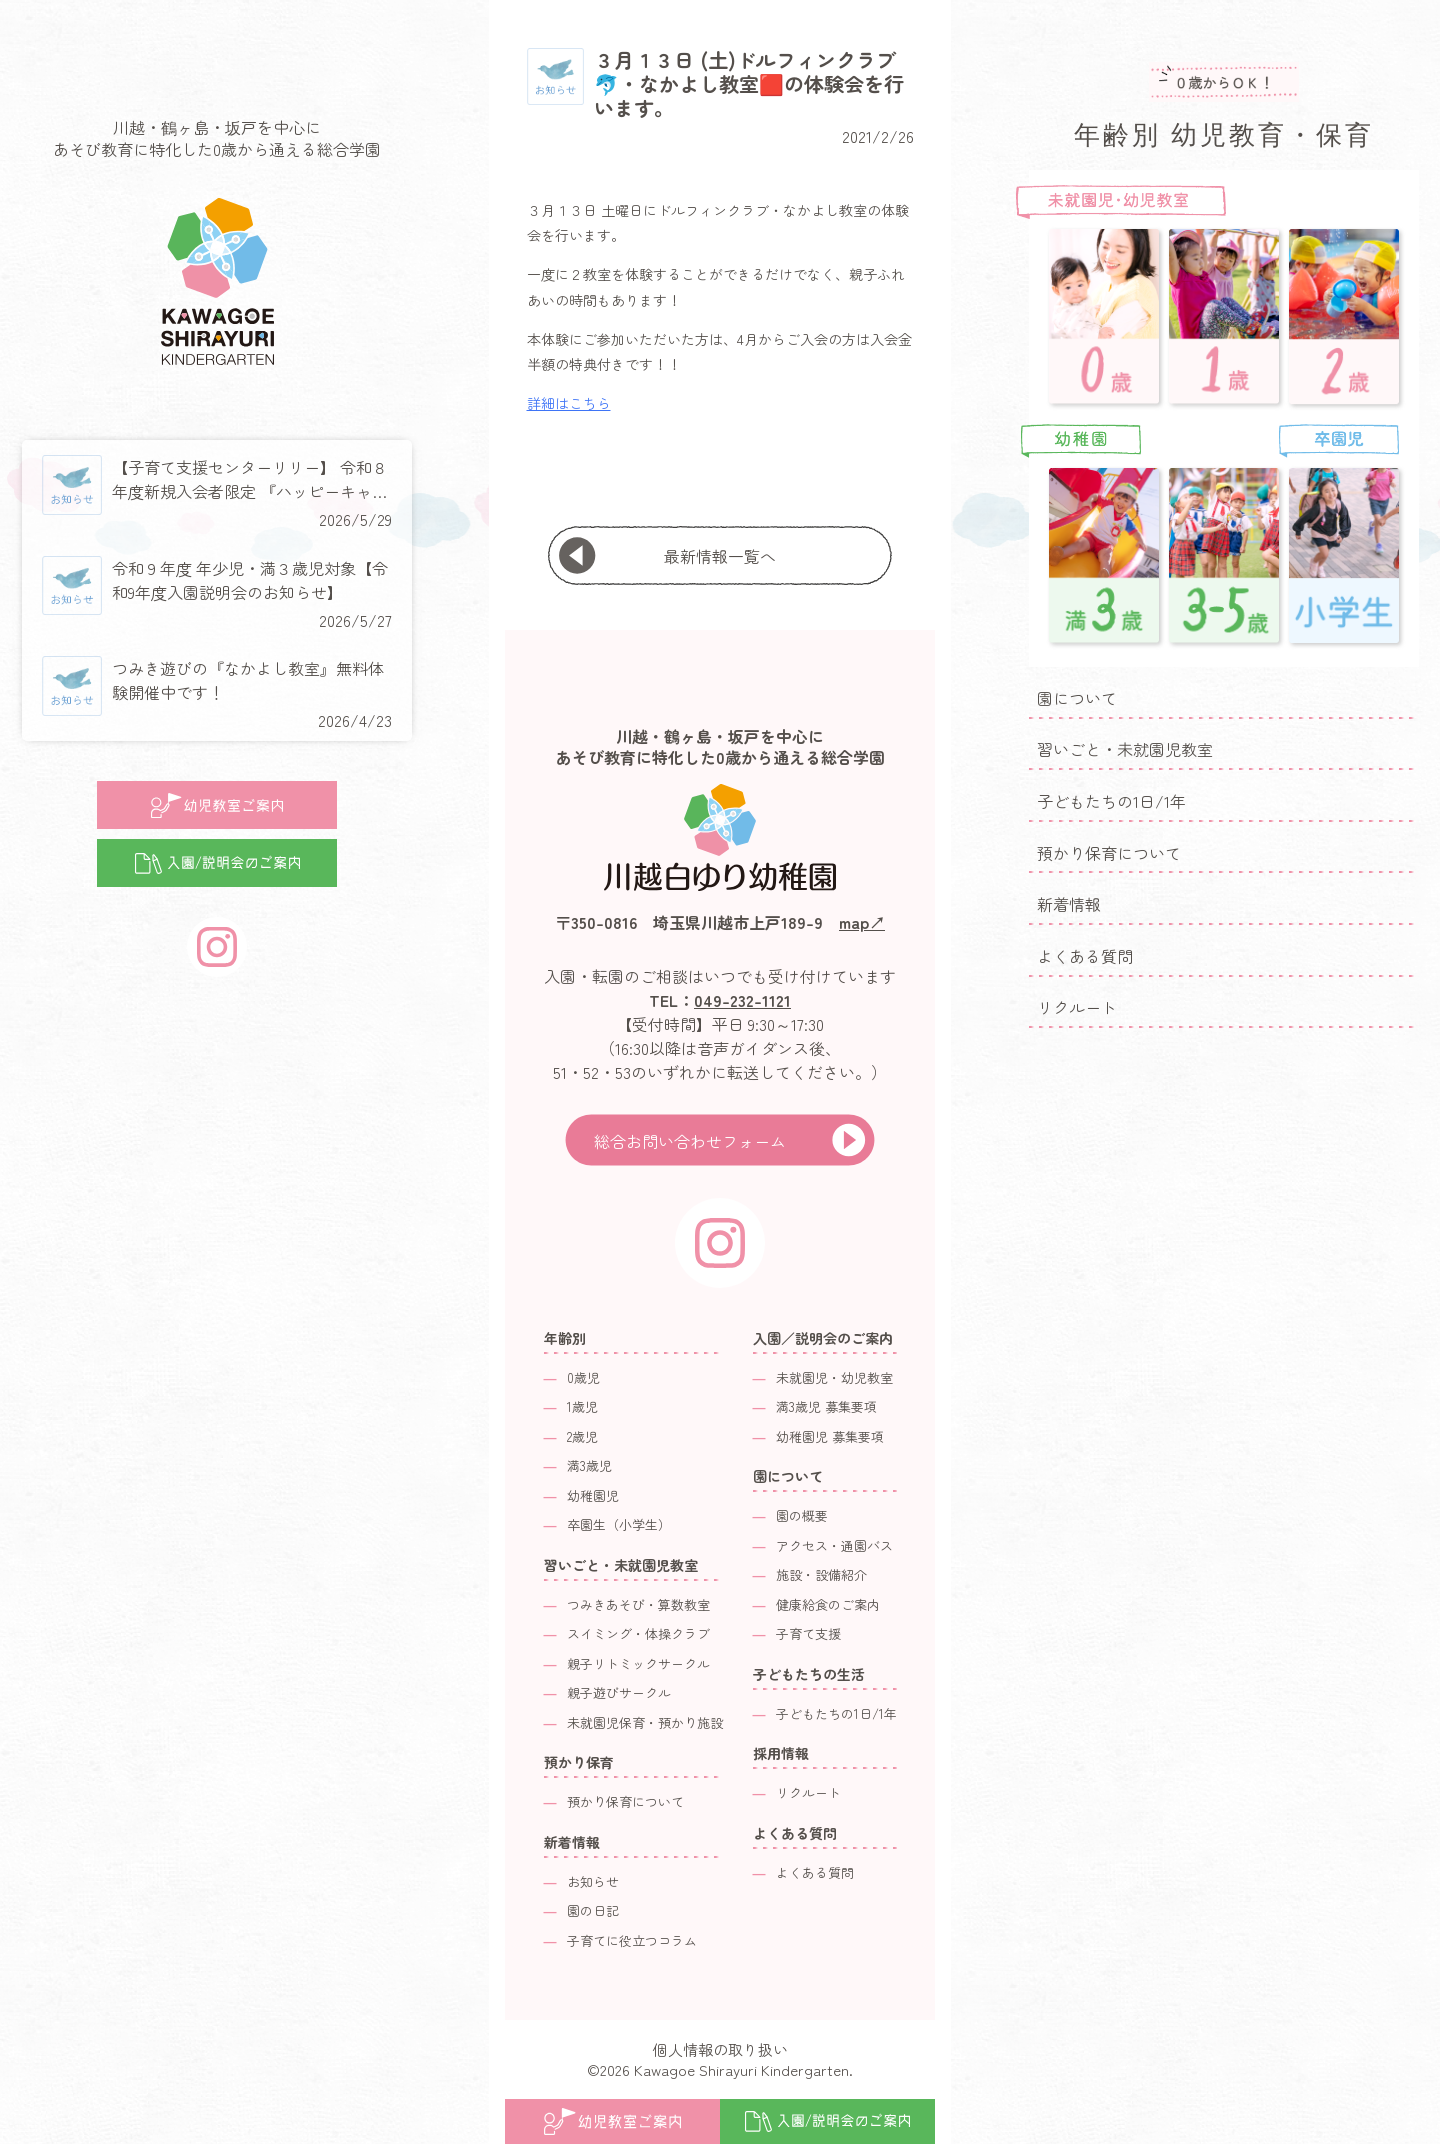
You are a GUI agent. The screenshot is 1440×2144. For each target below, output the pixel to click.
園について (1077, 698)
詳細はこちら (569, 403)
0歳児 (583, 1377)
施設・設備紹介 (821, 1574)
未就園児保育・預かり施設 (645, 1722)
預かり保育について (1109, 853)
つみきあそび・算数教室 (638, 1604)
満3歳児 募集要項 (826, 1406)
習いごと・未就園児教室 (1125, 749)
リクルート (1077, 1007)
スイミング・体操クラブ (638, 1633)
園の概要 (802, 1515)
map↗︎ (862, 922)
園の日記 (593, 1910)
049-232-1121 (742, 1000)
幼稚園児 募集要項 (830, 1436)
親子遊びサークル (619, 1692)
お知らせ (593, 1881)
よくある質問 (1085, 956)
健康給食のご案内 (828, 1604)
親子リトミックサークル (638, 1663)
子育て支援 (808, 1633)
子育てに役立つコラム (632, 1940)
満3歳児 (589, 1465)
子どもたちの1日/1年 (1111, 801)
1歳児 (582, 1406)
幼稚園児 (593, 1495)
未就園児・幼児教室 (834, 1377)
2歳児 (582, 1436)
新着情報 (1069, 904)
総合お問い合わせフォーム (690, 1141)
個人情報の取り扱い (720, 2049)
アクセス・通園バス (834, 1545)
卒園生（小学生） (619, 1524)
